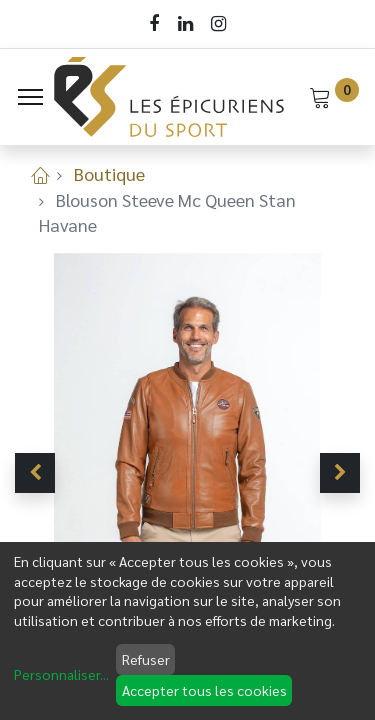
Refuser (146, 659)
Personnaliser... (61, 674)
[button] (35, 473)
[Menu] (30, 97)
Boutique (109, 173)
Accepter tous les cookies (204, 690)
